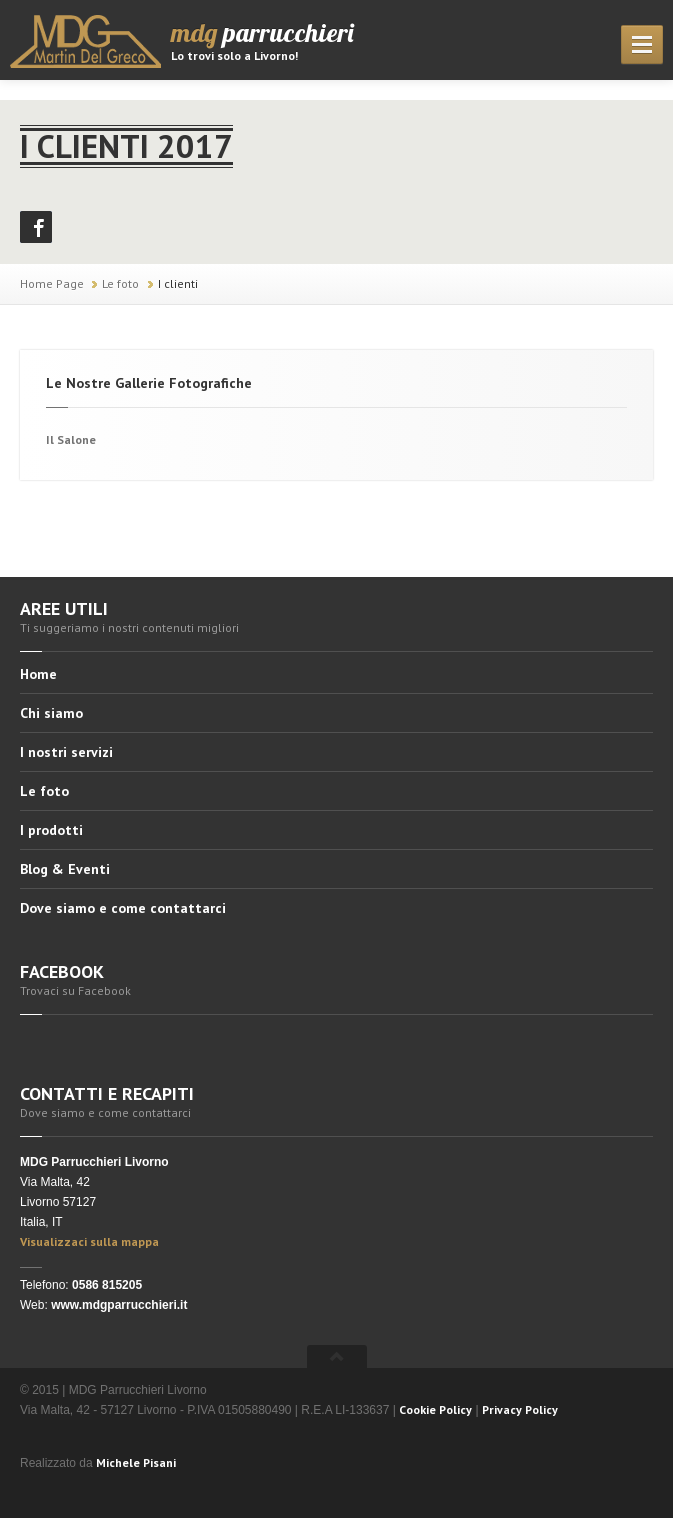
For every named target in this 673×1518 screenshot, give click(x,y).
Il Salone (71, 439)
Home (38, 675)
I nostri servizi (66, 752)
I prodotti (51, 830)
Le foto (120, 283)
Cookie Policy (435, 1409)
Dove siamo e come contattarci (123, 908)
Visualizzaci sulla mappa (89, 1241)
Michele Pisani (136, 1462)
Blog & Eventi (65, 869)
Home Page (52, 283)
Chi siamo (51, 713)
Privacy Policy (520, 1409)
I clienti (178, 283)
